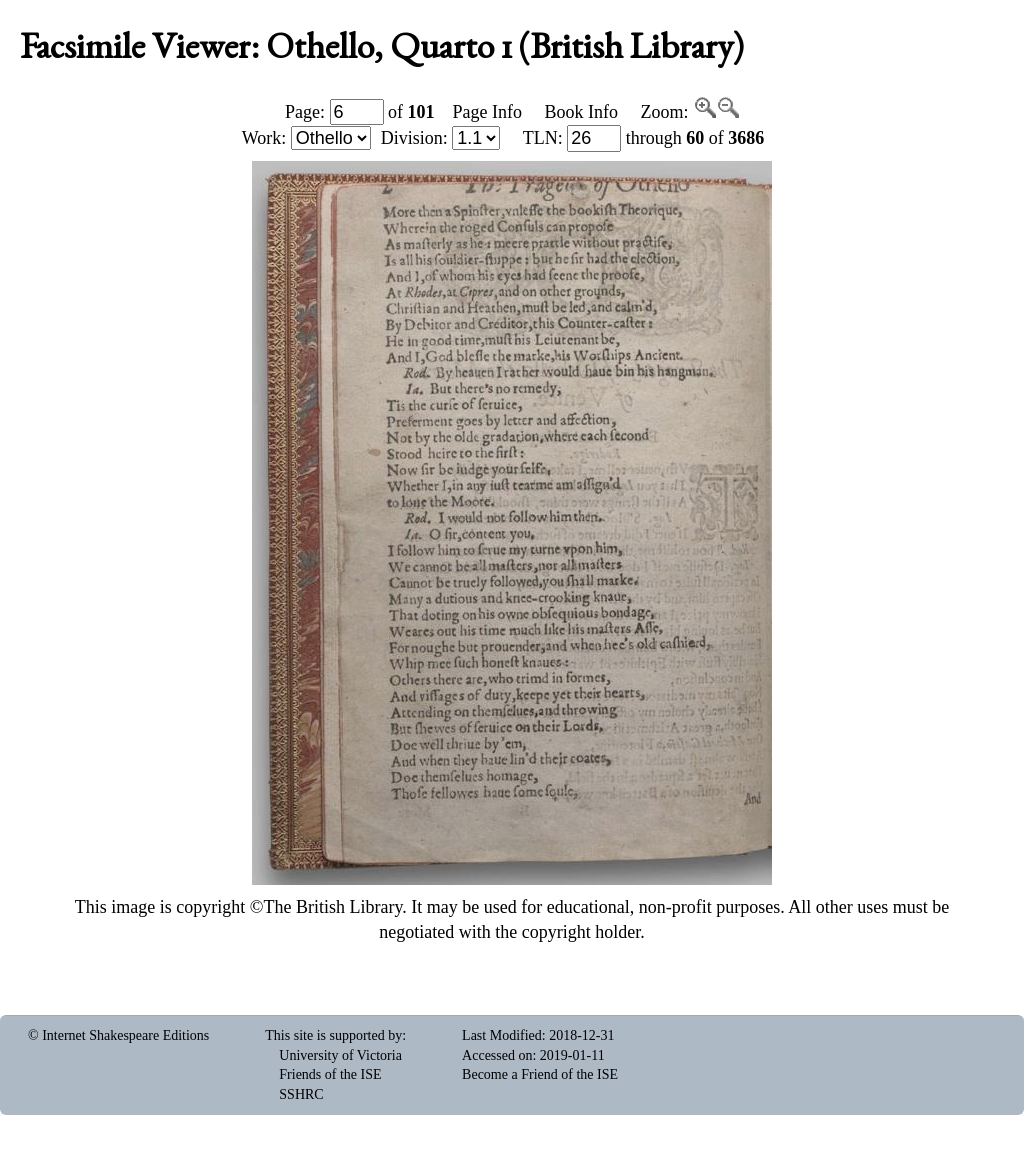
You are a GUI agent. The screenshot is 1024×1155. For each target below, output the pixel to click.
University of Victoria (340, 1055)
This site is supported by (333, 1035)
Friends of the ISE (330, 1074)
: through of (644, 138)
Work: (306, 138)
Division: (441, 138)
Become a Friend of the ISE (540, 1074)
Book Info (581, 112)
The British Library (332, 907)
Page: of (360, 112)
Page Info (487, 112)
